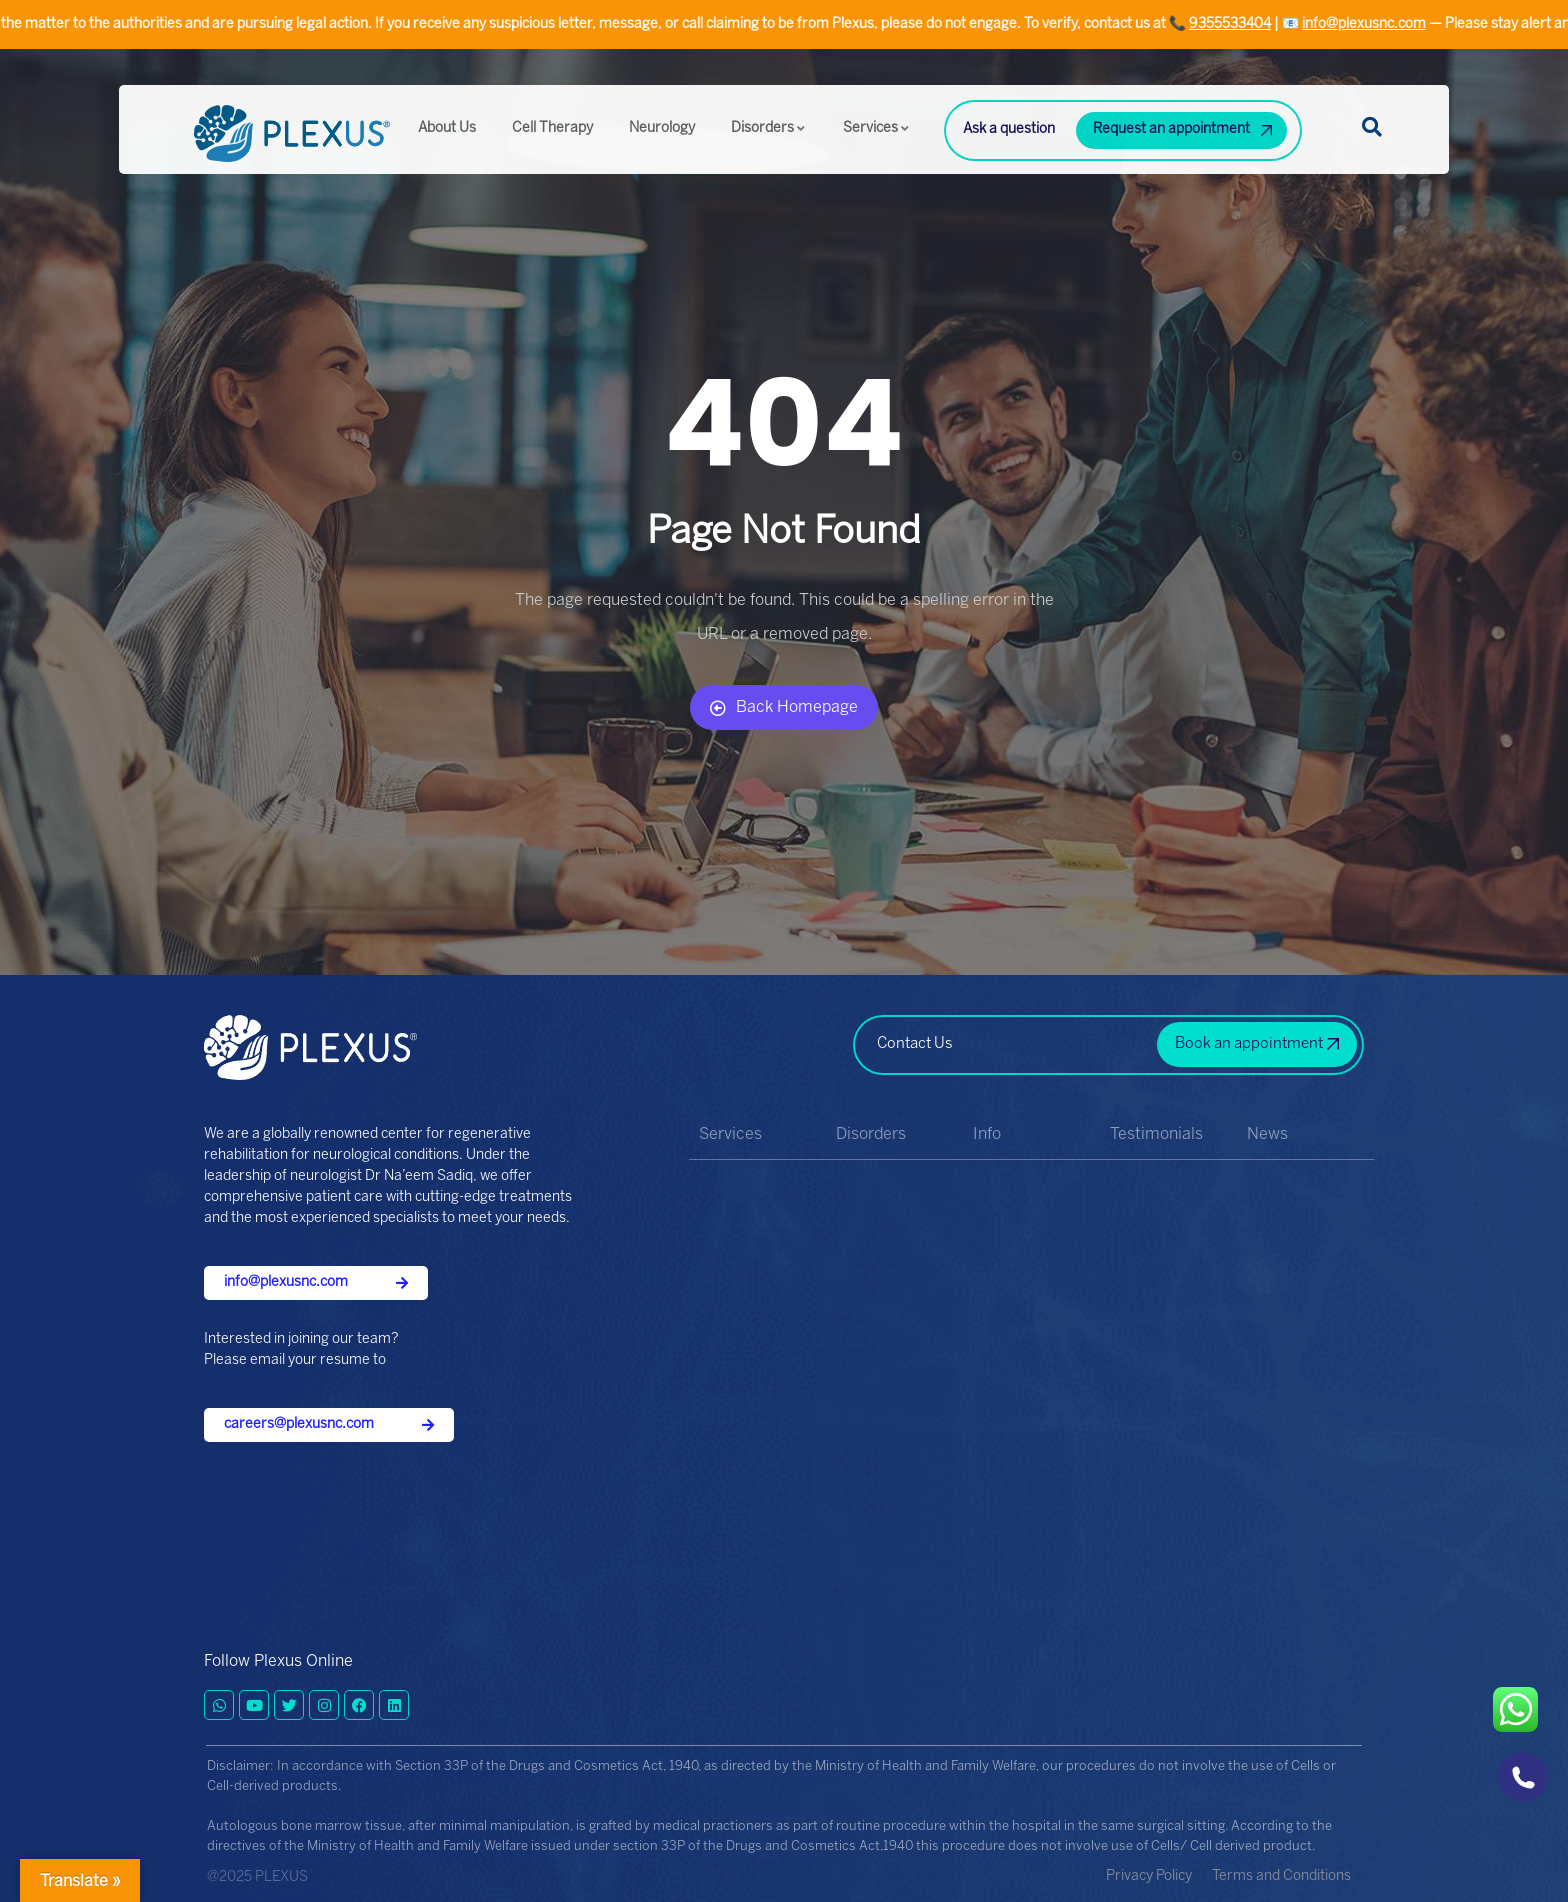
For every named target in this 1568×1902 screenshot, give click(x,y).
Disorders (769, 128)
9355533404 (1243, 24)
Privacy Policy (1149, 1876)
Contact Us (915, 1044)
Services (877, 128)
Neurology (662, 128)
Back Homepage (784, 708)
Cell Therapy (552, 128)
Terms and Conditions (1281, 1876)
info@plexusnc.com (1377, 24)
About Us (447, 128)
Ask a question (1009, 129)
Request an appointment (1171, 129)
